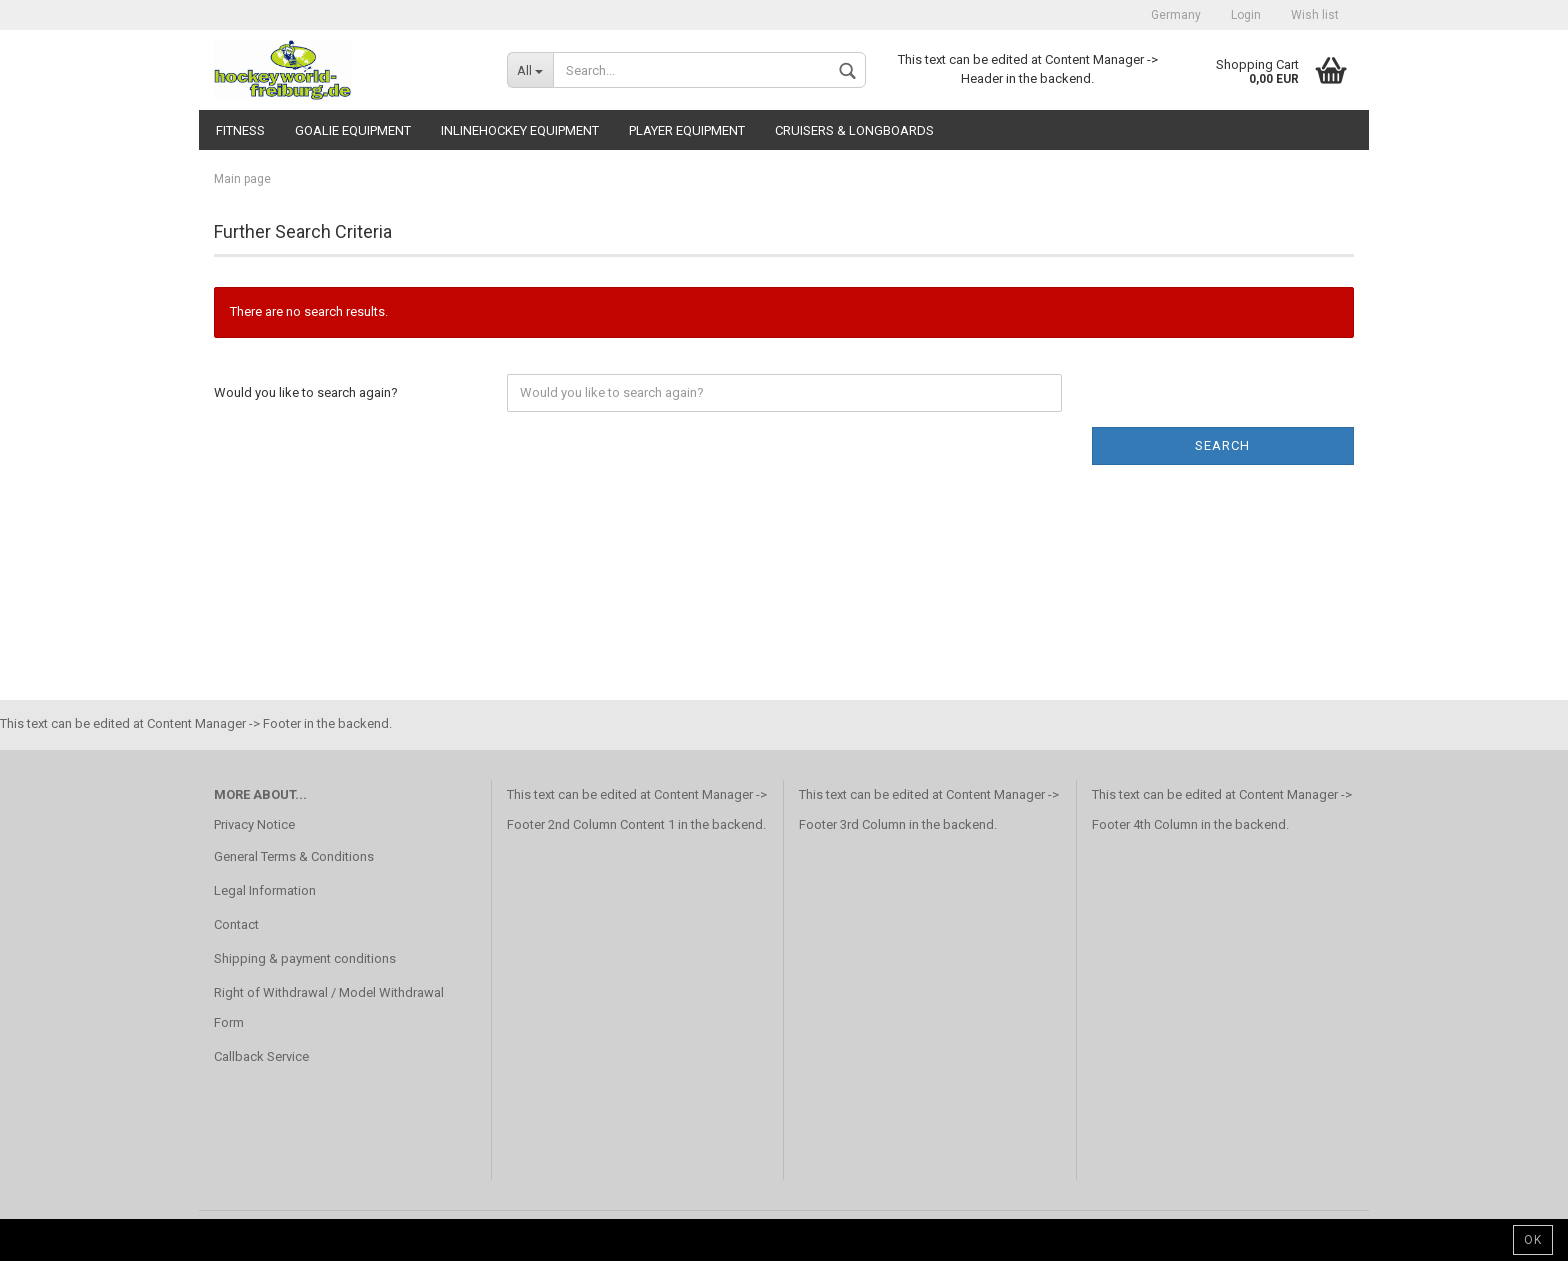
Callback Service (261, 1056)
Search (1222, 445)
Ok (1533, 1240)
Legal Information (265, 890)
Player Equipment (687, 130)
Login (1246, 15)
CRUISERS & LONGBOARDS (854, 130)
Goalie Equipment (353, 130)
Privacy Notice (254, 824)
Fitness (240, 130)
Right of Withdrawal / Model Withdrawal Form (329, 1007)
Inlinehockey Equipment (520, 130)
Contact (236, 924)
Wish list (1315, 15)
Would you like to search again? (306, 392)
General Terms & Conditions (294, 856)
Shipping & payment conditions (305, 958)
